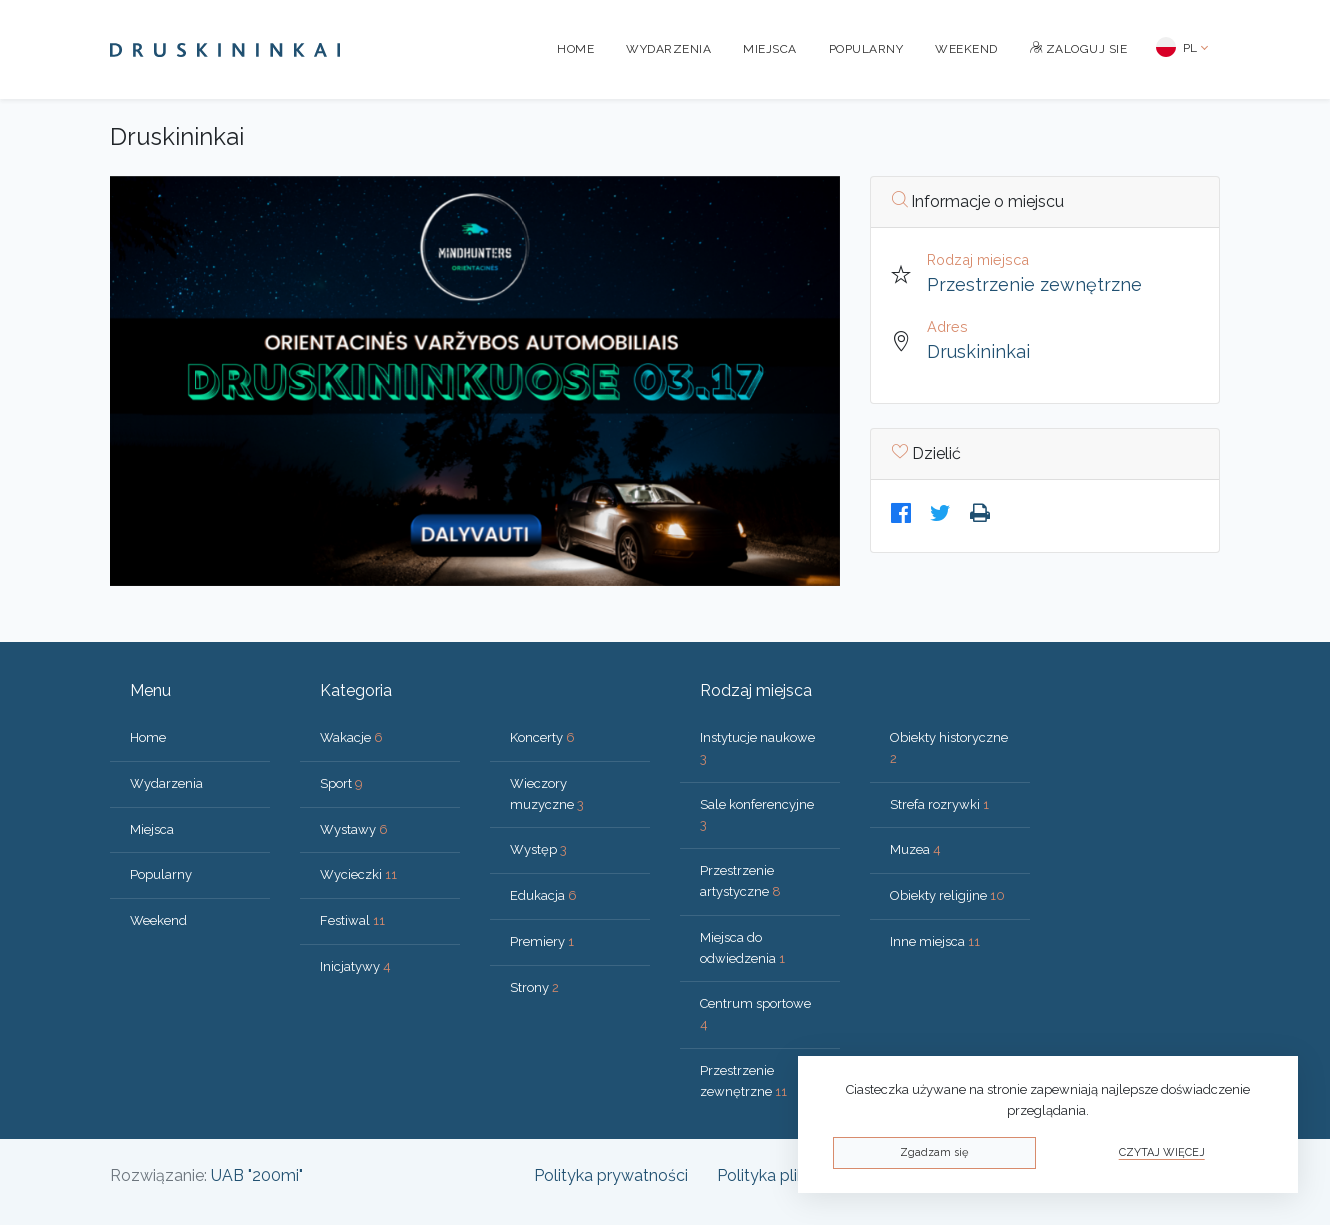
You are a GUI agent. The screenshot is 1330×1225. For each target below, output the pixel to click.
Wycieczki (358, 874)
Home (575, 49)
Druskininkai (978, 351)
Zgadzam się (934, 1152)
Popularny (866, 49)
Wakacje (351, 737)
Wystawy (354, 829)
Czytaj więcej (1162, 1152)
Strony (534, 987)
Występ (538, 849)
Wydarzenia (668, 49)
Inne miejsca (935, 941)
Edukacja (543, 895)
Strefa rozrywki (939, 804)
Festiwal (352, 920)
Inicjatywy (355, 966)
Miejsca (770, 49)
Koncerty (542, 737)
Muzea (915, 849)
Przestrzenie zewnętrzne (1034, 284)
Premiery (542, 941)
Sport (341, 783)
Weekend (966, 49)
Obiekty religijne (947, 895)
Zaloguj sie (1079, 49)
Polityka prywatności (611, 1175)
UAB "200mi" (257, 1175)
